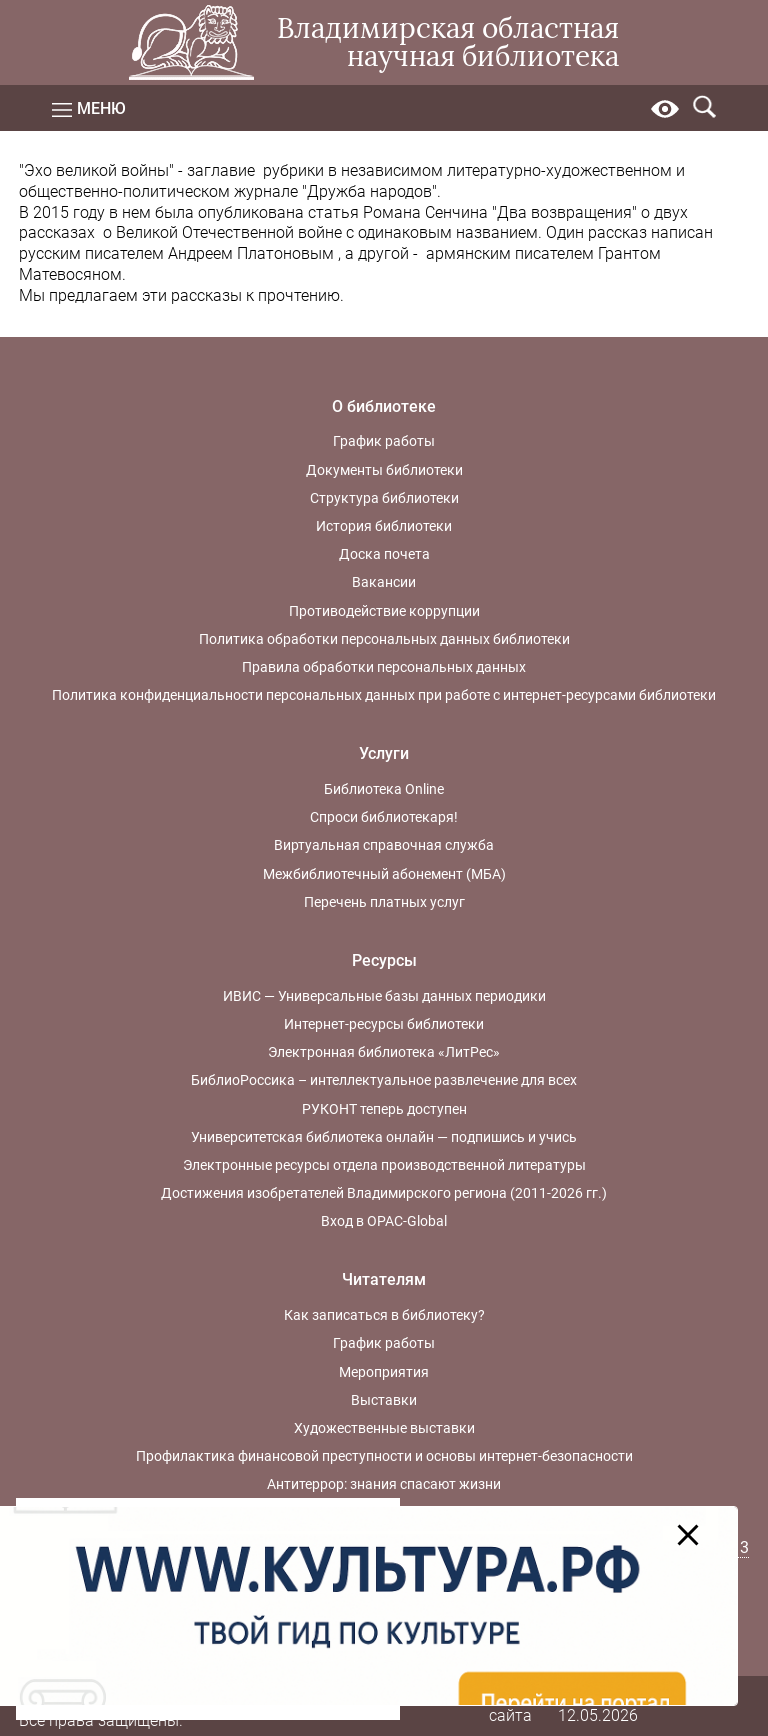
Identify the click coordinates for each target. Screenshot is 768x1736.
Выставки (384, 1400)
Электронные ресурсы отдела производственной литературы (384, 1165)
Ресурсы (384, 960)
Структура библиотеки (384, 498)
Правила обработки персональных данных (384, 667)
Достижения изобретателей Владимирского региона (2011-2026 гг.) (384, 1193)
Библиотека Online (384, 789)
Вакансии (384, 582)
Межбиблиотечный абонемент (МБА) (384, 874)
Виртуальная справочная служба (384, 845)
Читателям (384, 1279)
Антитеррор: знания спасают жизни (384, 1484)
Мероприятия (384, 1372)
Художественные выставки (384, 1428)
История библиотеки (384, 526)
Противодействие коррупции (384, 611)
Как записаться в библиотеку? (384, 1315)
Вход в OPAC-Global (384, 1221)
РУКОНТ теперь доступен (384, 1109)
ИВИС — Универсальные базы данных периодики (384, 996)
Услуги (384, 753)
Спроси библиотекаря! (384, 817)
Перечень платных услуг (384, 902)
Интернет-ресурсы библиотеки (384, 1024)
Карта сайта (511, 1705)
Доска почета (384, 554)
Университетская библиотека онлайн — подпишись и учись (384, 1137)
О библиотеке (384, 406)
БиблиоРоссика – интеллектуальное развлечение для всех (384, 1080)
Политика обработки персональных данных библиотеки (384, 639)
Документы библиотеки (384, 470)
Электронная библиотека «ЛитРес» (384, 1052)
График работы (384, 441)
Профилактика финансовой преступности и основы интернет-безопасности (384, 1456)
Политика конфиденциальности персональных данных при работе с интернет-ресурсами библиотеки (384, 695)
